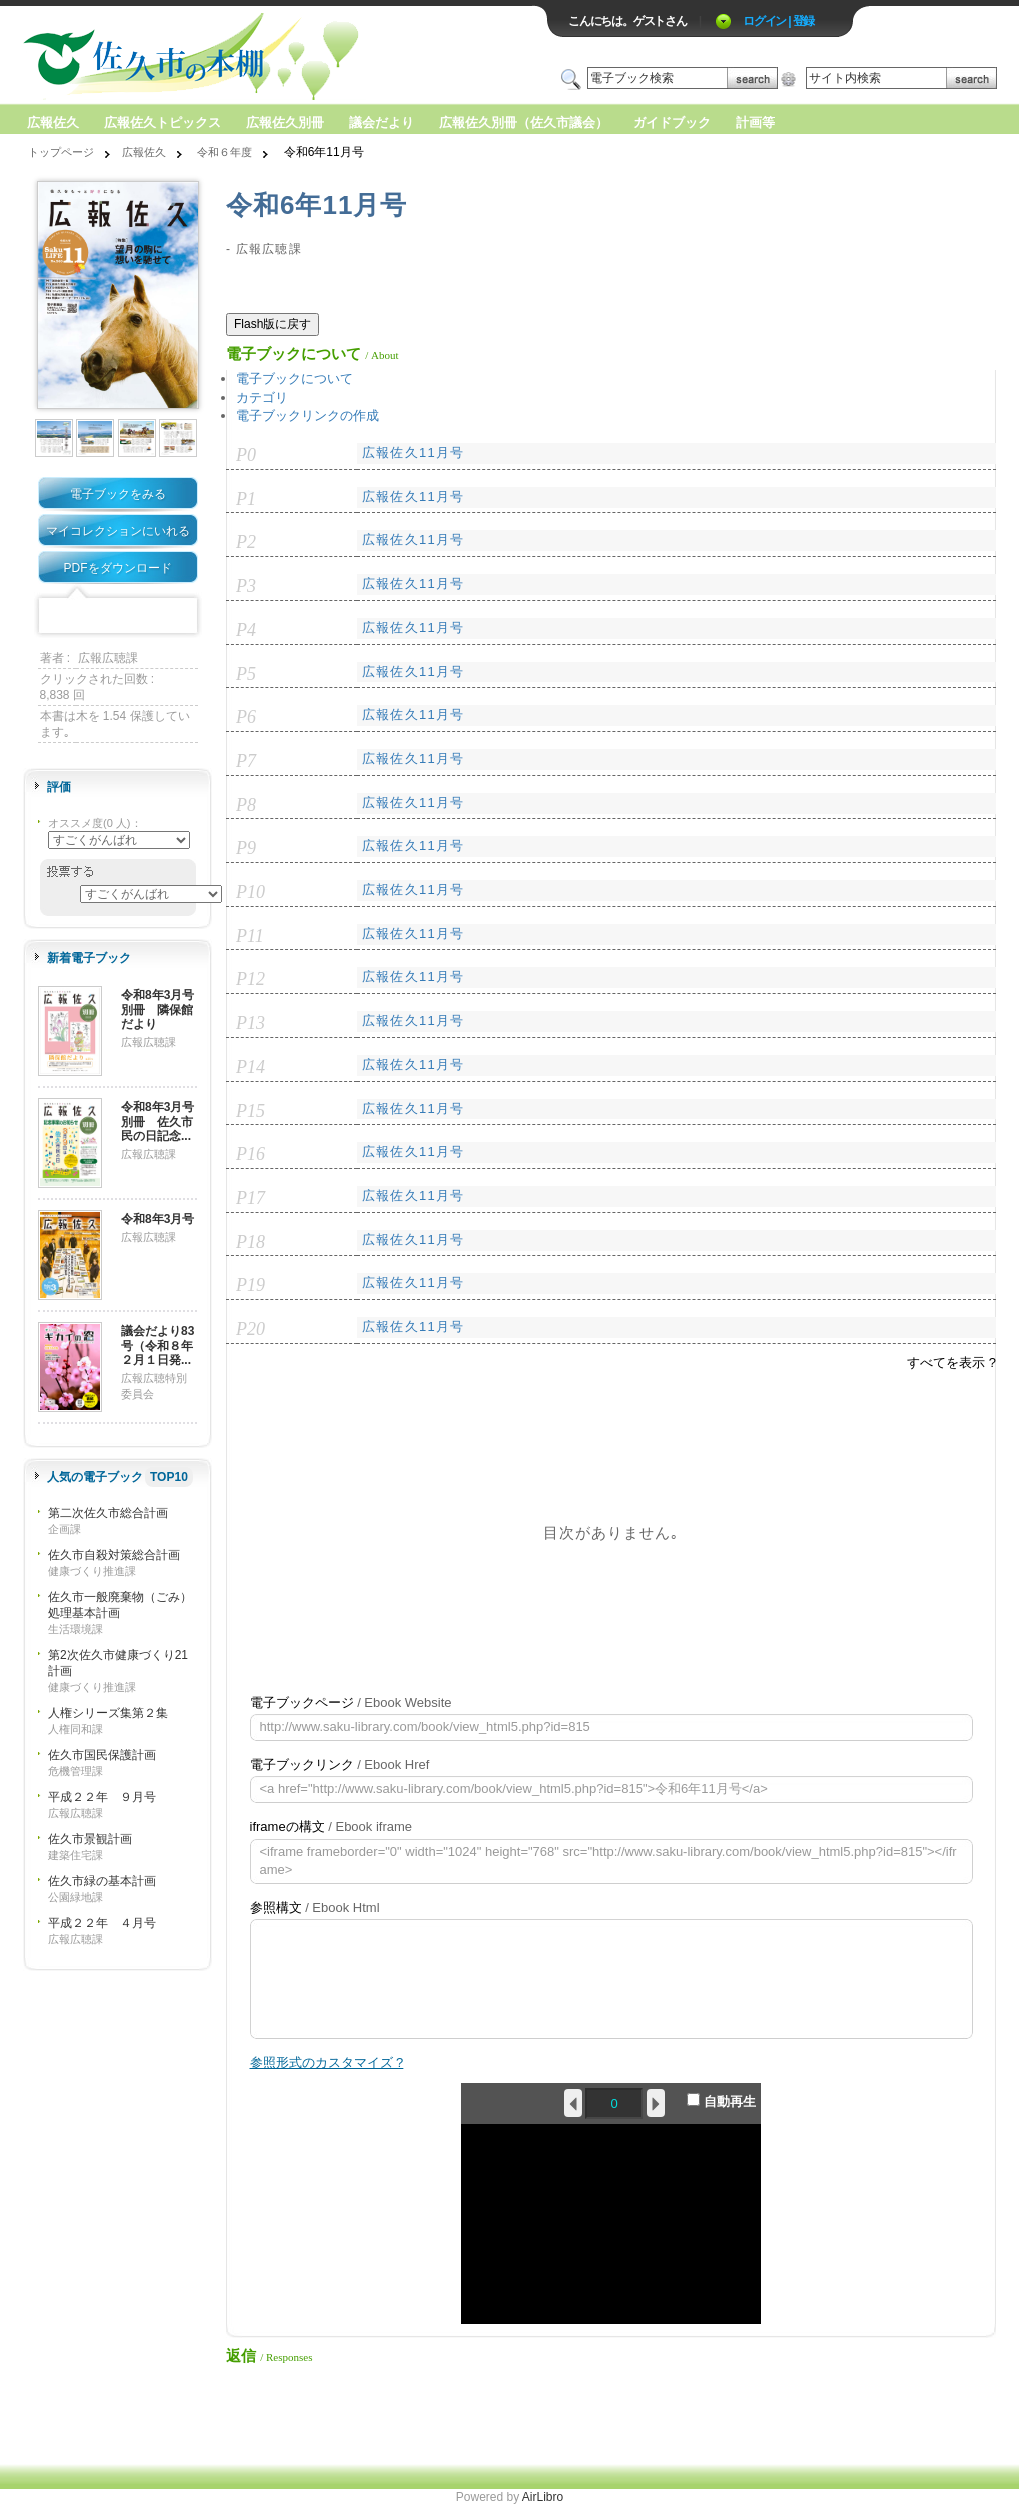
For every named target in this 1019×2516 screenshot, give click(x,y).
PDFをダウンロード (118, 568)
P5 (246, 674)
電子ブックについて (294, 378)
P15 (250, 1111)
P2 (246, 542)
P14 (250, 1067)
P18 (250, 1242)
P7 (246, 761)
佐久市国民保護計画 (102, 1755)
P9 (246, 848)
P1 (246, 499)
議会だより (381, 122)
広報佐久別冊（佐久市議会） (523, 122)
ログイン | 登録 (778, 21)
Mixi (118, 616)
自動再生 (721, 2101)
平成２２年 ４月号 (102, 1923)
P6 (246, 717)
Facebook (56, 616)
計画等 (755, 122)
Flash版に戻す (272, 324)
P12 (250, 979)
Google (149, 616)
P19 (250, 1285)
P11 (250, 936)
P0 (246, 455)
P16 (250, 1154)
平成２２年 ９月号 (102, 1797)
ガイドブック (672, 122)
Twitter (87, 616)
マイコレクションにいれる (118, 531)
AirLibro (542, 2497)
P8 (246, 805)
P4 (246, 630)
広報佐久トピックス (162, 122)
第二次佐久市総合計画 (108, 1513)
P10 (250, 892)
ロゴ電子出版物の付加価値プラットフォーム (257, 56)
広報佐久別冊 (285, 122)
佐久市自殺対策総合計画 (114, 1555)
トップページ (61, 152)
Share (180, 616)
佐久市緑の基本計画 (102, 1881)
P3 (246, 586)
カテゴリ (262, 397)
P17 (250, 1198)
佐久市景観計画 (90, 1839)
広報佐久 (53, 122)
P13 (250, 1023)
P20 (250, 1329)
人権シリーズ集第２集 (108, 1713)
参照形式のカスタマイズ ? (327, 2062)
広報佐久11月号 (413, 452)
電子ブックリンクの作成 (307, 415)
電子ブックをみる (118, 494)
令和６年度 (224, 152)
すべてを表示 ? (951, 1362)
